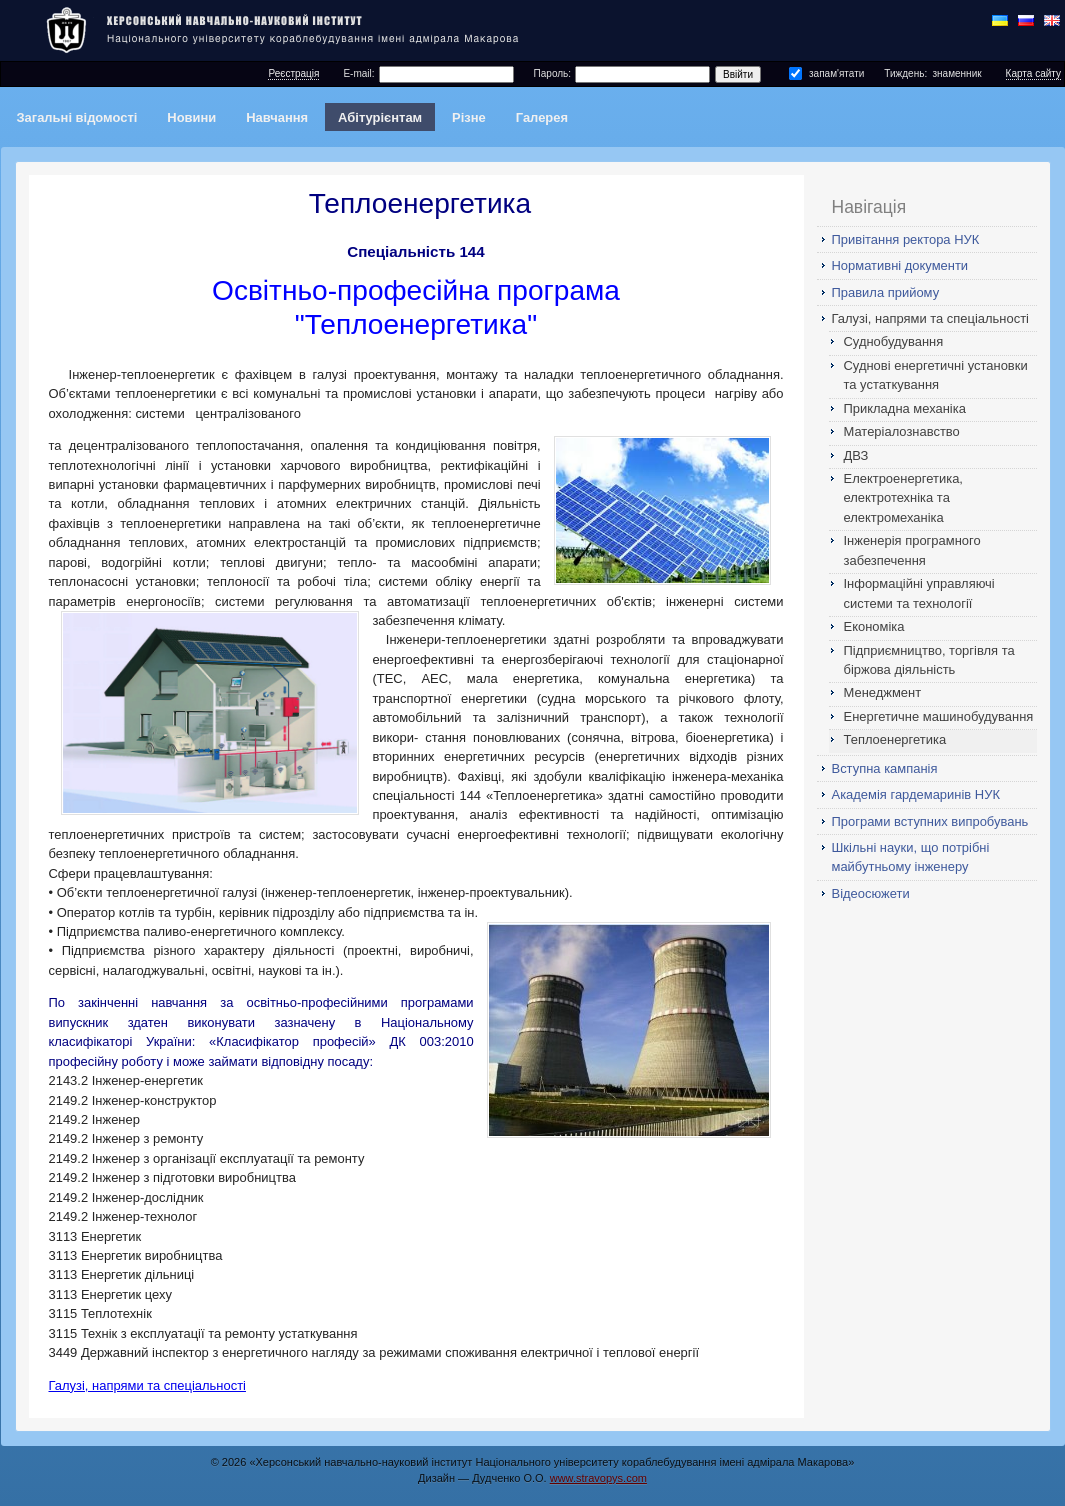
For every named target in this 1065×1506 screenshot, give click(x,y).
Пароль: (552, 73)
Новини (191, 117)
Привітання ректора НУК (906, 239)
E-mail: (358, 73)
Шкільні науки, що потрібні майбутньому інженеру (911, 857)
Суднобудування (894, 341)
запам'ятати (836, 73)
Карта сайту (1033, 73)
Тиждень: (905, 73)
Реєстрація (293, 73)
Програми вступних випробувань (930, 821)
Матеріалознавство (902, 431)
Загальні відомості (76, 117)
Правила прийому (886, 292)
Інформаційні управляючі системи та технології (919, 593)
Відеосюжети (871, 893)
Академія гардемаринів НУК (916, 794)
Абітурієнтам (380, 117)
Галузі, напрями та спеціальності (930, 318)
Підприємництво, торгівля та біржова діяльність (929, 660)
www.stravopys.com (598, 1478)
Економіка (874, 626)
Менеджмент (883, 692)
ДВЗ (856, 455)
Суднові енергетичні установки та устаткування (936, 375)
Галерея (542, 117)
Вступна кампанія (885, 768)
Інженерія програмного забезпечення (912, 550)
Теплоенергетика (895, 739)
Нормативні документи (900, 265)
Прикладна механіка (905, 408)
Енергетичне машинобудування (939, 716)
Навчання (277, 117)
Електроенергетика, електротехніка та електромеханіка (903, 498)
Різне (469, 117)
